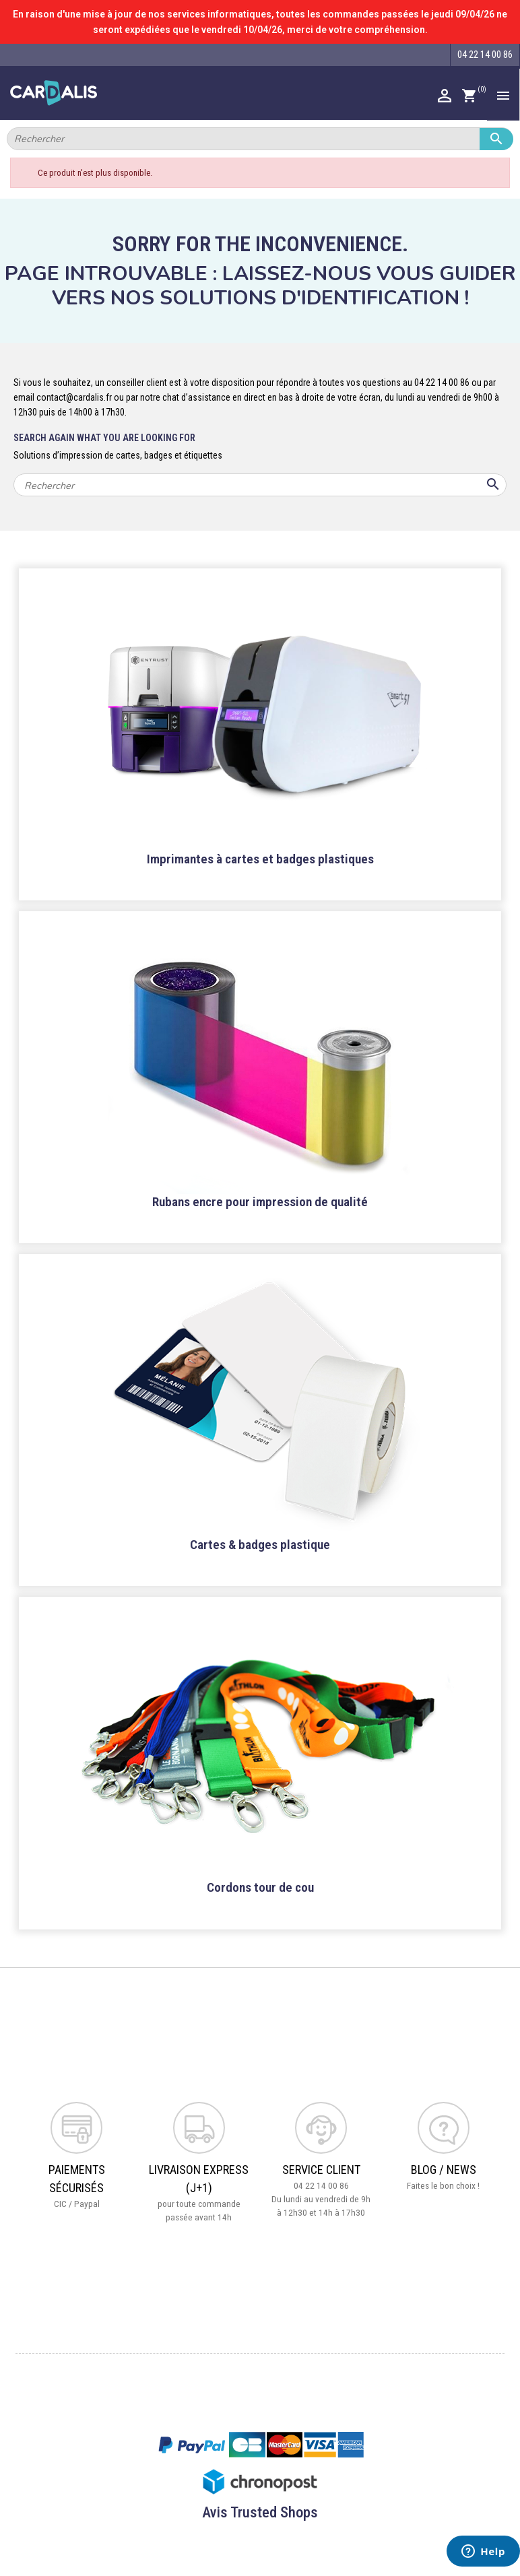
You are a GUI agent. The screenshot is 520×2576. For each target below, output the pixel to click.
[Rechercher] (260, 138)
